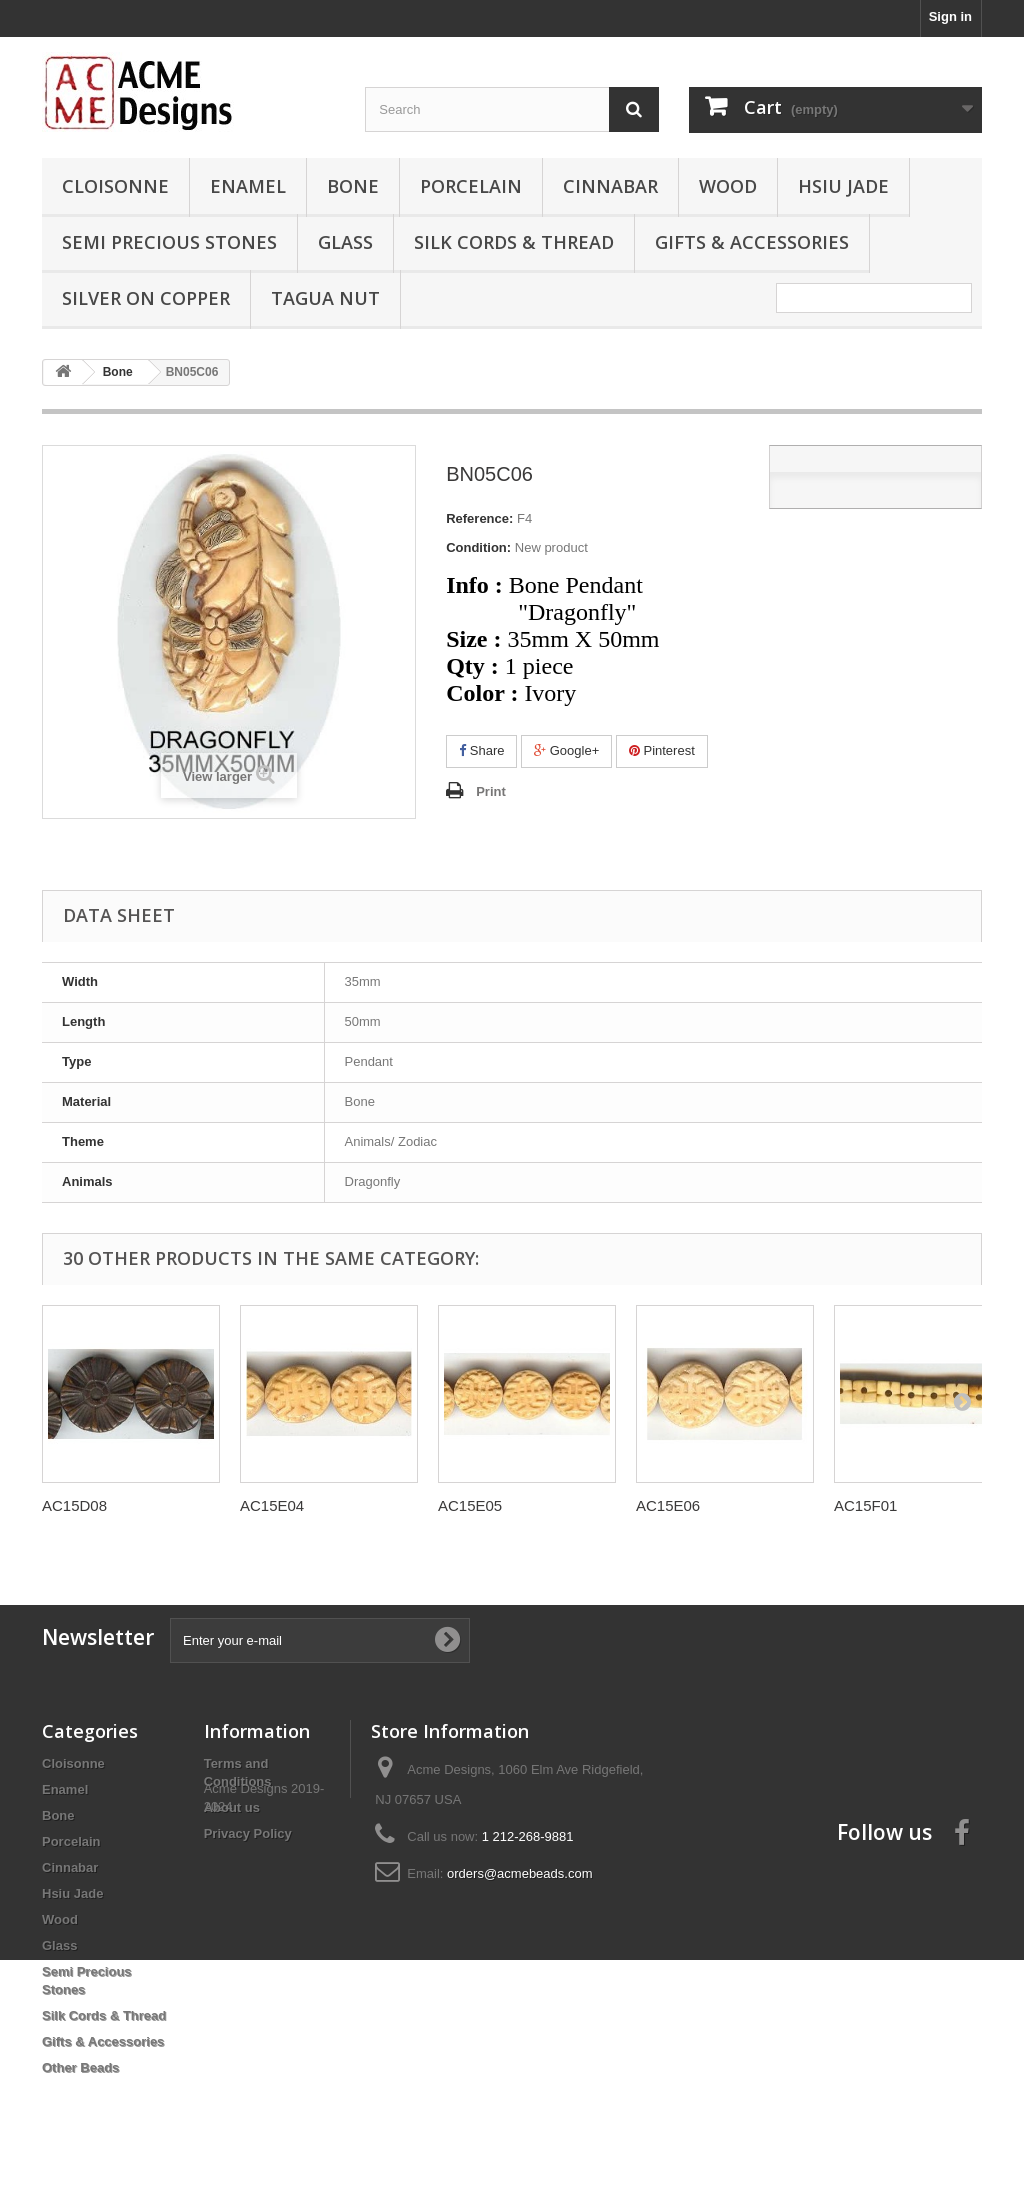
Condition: (478, 547)
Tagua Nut (325, 298)
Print (491, 791)
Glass (345, 242)
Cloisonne (115, 186)
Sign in (950, 16)
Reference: (479, 518)
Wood (728, 186)
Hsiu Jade (843, 186)
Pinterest (662, 750)
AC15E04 (272, 1505)
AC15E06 (668, 1505)
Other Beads (80, 2067)
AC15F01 (865, 1505)
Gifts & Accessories (752, 242)
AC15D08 (74, 1505)
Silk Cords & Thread (514, 242)
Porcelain (471, 186)
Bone (353, 186)
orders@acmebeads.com (519, 1873)
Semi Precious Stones (169, 242)
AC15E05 (470, 1505)
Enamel (248, 186)
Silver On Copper (146, 298)
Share (481, 750)
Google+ (566, 750)
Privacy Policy (248, 1833)
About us (232, 1807)
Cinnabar (610, 186)
